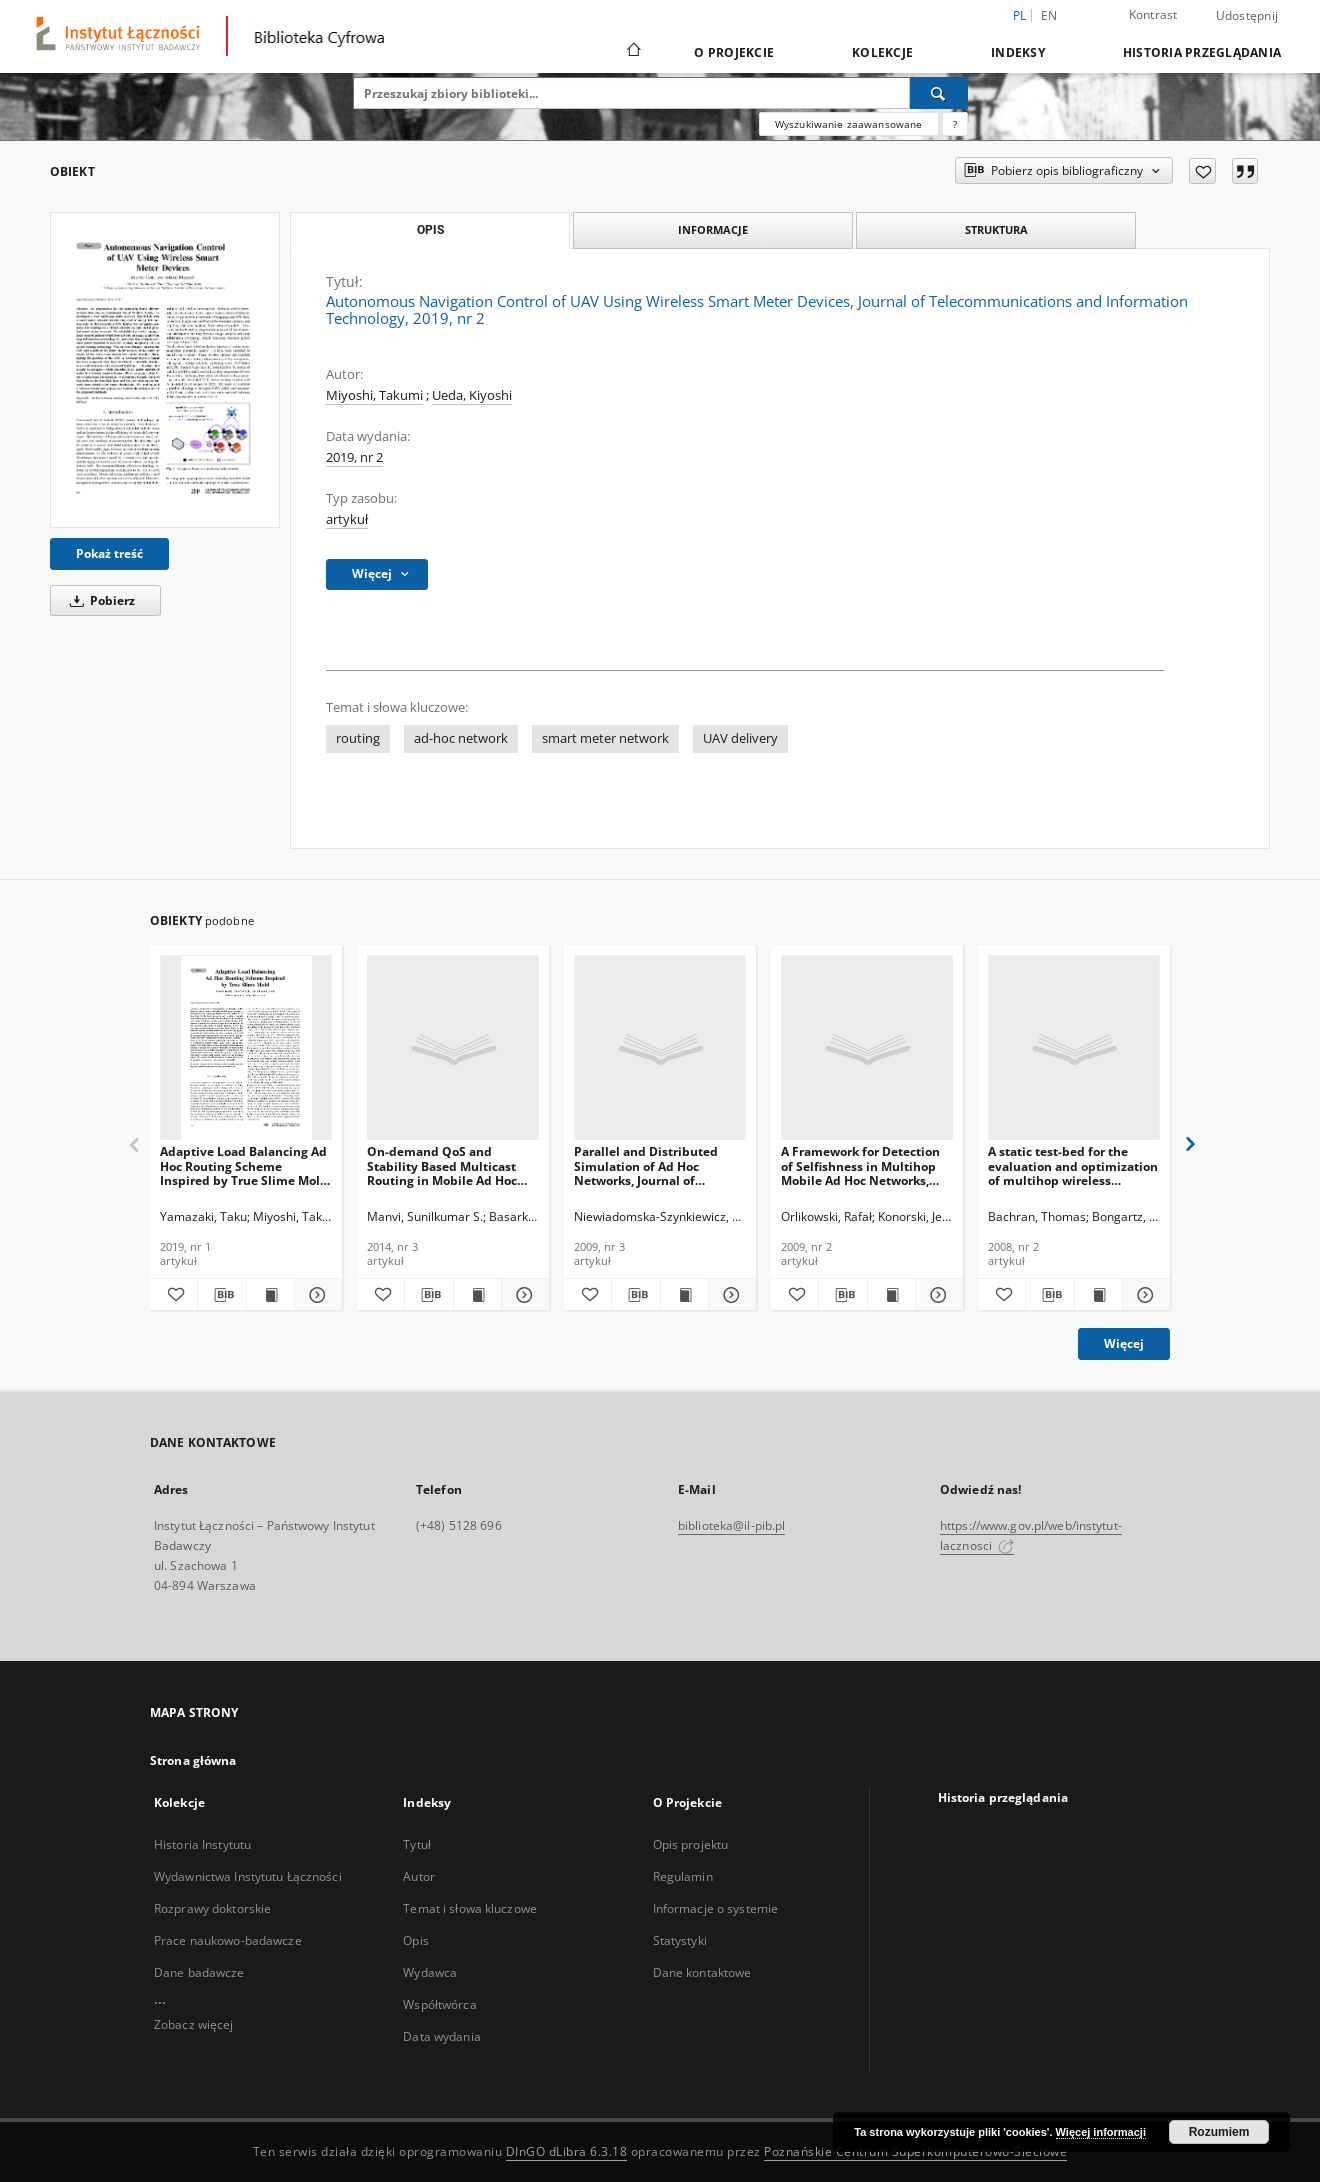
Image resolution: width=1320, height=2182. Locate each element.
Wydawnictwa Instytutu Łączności (248, 1876)
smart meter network (605, 738)
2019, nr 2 (354, 457)
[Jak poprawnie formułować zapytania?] (955, 124)
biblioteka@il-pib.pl (731, 1525)
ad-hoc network (461, 738)
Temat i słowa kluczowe (470, 1908)
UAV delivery (740, 738)
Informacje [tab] (713, 229)
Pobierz (99, 600)
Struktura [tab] (996, 229)
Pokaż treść (109, 553)
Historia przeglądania (1202, 52)
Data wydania (441, 2036)
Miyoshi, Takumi (374, 395)
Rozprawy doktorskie (212, 1908)
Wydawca (430, 1972)
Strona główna (193, 1760)
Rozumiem (1219, 2132)
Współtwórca (439, 2004)
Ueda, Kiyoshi (472, 395)
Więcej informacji (1101, 2132)
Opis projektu (691, 1844)
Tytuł (417, 1844)
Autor (419, 1876)
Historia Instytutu (202, 1844)
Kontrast (1153, 14)
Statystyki (680, 1940)
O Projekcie (734, 52)
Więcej (1124, 1343)
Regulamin (683, 1876)
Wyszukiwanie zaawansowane (849, 124)
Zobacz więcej (194, 2024)
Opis (415, 1940)
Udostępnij (1247, 16)
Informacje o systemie (716, 1908)
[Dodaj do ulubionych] (1202, 171)
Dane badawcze (199, 1972)
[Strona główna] (632, 52)
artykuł (347, 519)
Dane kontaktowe (702, 1972)
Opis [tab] (430, 230)
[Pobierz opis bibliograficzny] (221, 1295)
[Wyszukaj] (939, 93)
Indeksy (1018, 52)
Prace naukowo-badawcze (228, 1940)
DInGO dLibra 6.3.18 (567, 2151)
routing (358, 738)
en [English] (1049, 15)
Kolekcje (882, 52)
